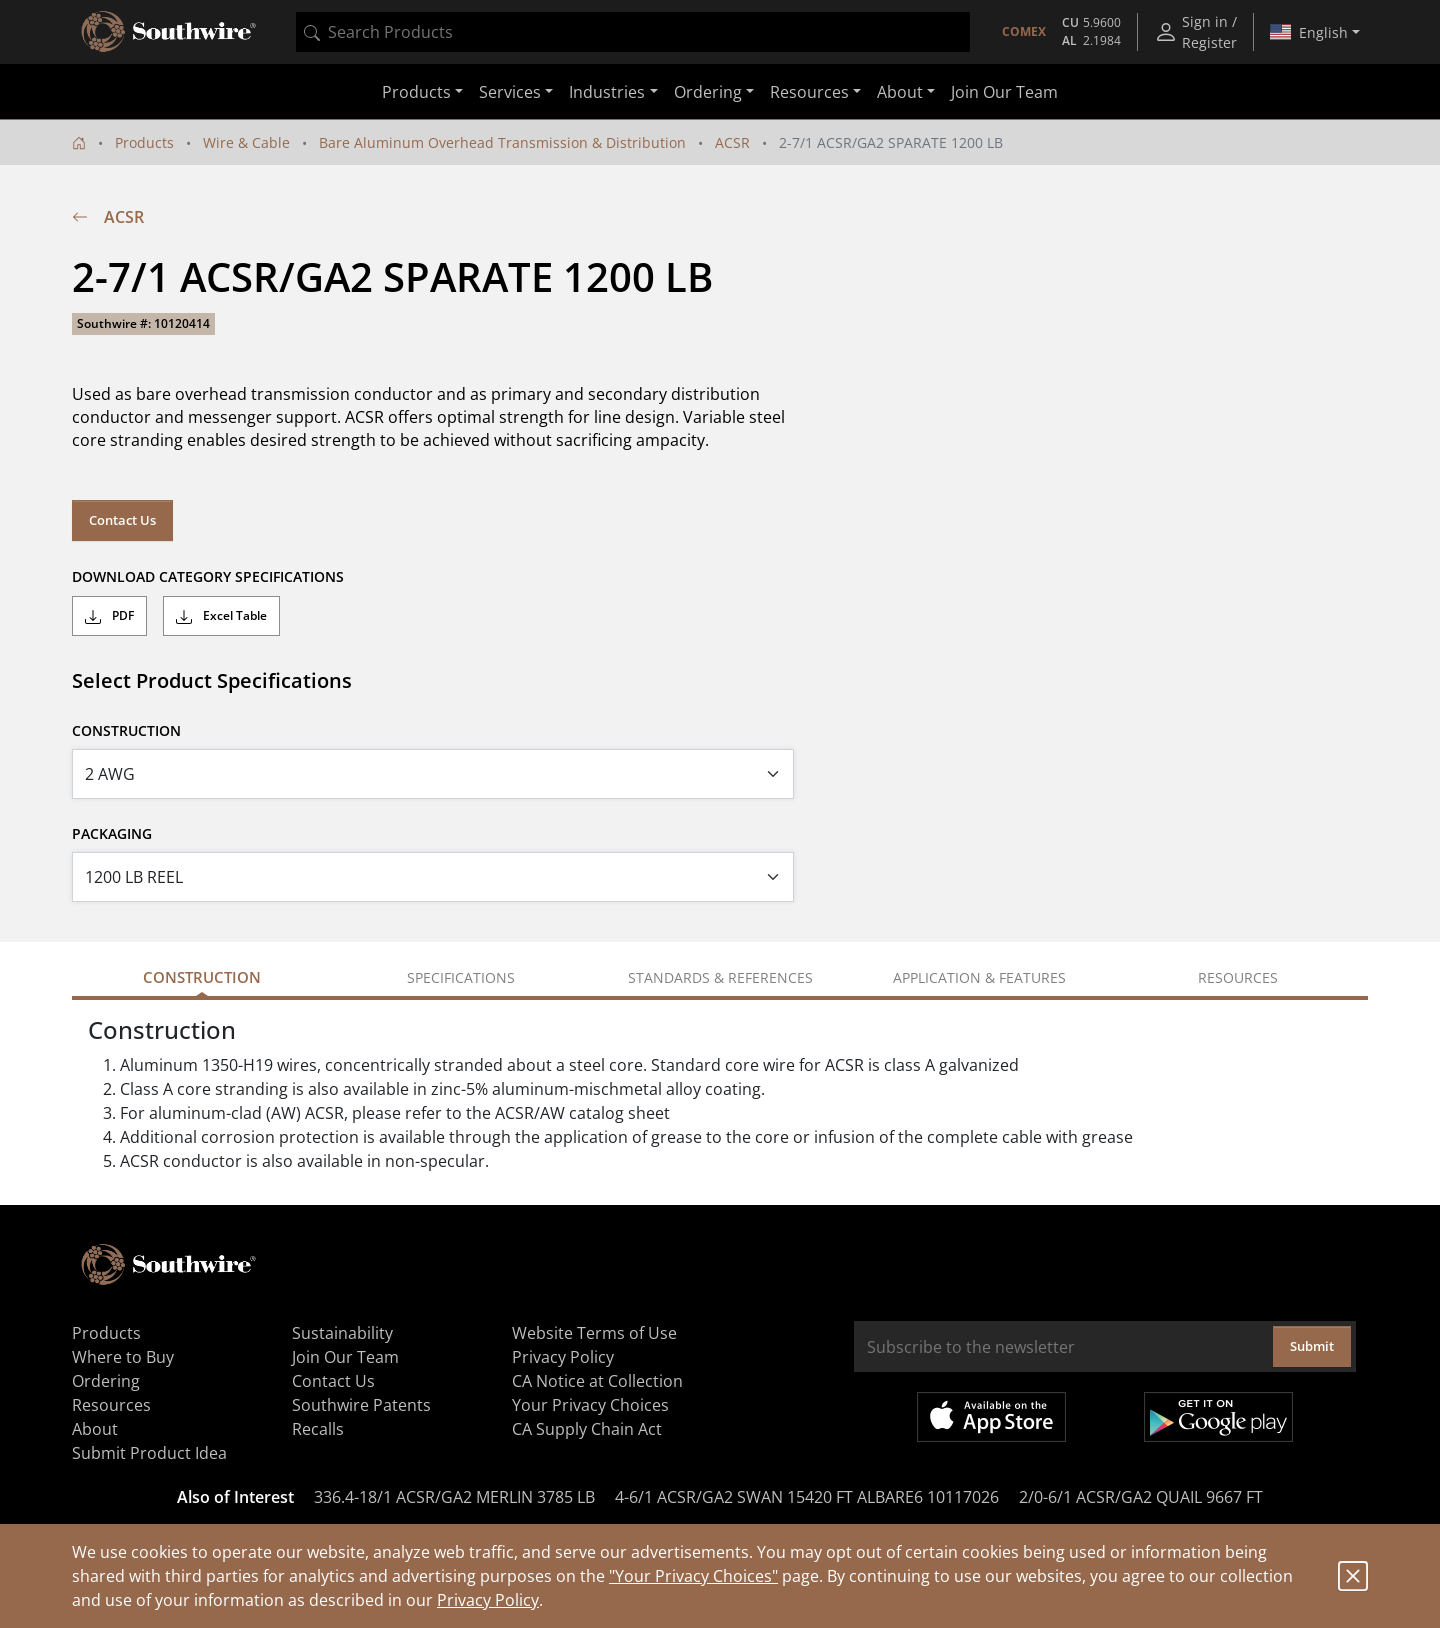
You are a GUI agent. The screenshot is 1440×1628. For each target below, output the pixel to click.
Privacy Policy (488, 1600)
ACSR (732, 142)
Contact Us (122, 520)
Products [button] (416, 92)
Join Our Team (1004, 92)
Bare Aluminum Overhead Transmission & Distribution (502, 142)
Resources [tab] (1238, 977)
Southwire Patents (361, 1405)
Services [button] (510, 92)
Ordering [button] (708, 92)
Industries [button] (607, 92)
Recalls (318, 1429)
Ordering (106, 1381)
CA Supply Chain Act (587, 1429)
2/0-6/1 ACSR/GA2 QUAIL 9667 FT (1141, 1497)
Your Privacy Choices (590, 1405)
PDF (109, 616)
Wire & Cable (246, 142)
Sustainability (342, 1333)
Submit (1312, 1346)
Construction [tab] (202, 977)
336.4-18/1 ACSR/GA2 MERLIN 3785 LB (454, 1497)
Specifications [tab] (461, 977)
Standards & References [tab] (720, 977)
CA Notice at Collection (597, 1381)
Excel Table (221, 616)
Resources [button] (809, 92)
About (95, 1429)
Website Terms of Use (594, 1333)
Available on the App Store (991, 1417)
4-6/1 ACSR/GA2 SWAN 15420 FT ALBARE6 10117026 (807, 1497)
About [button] (900, 92)
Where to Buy (123, 1357)
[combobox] (633, 32)
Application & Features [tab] (979, 977)
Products (144, 142)
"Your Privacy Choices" (693, 1576)
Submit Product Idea (149, 1453)
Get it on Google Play (1218, 1417)
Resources (111, 1405)
